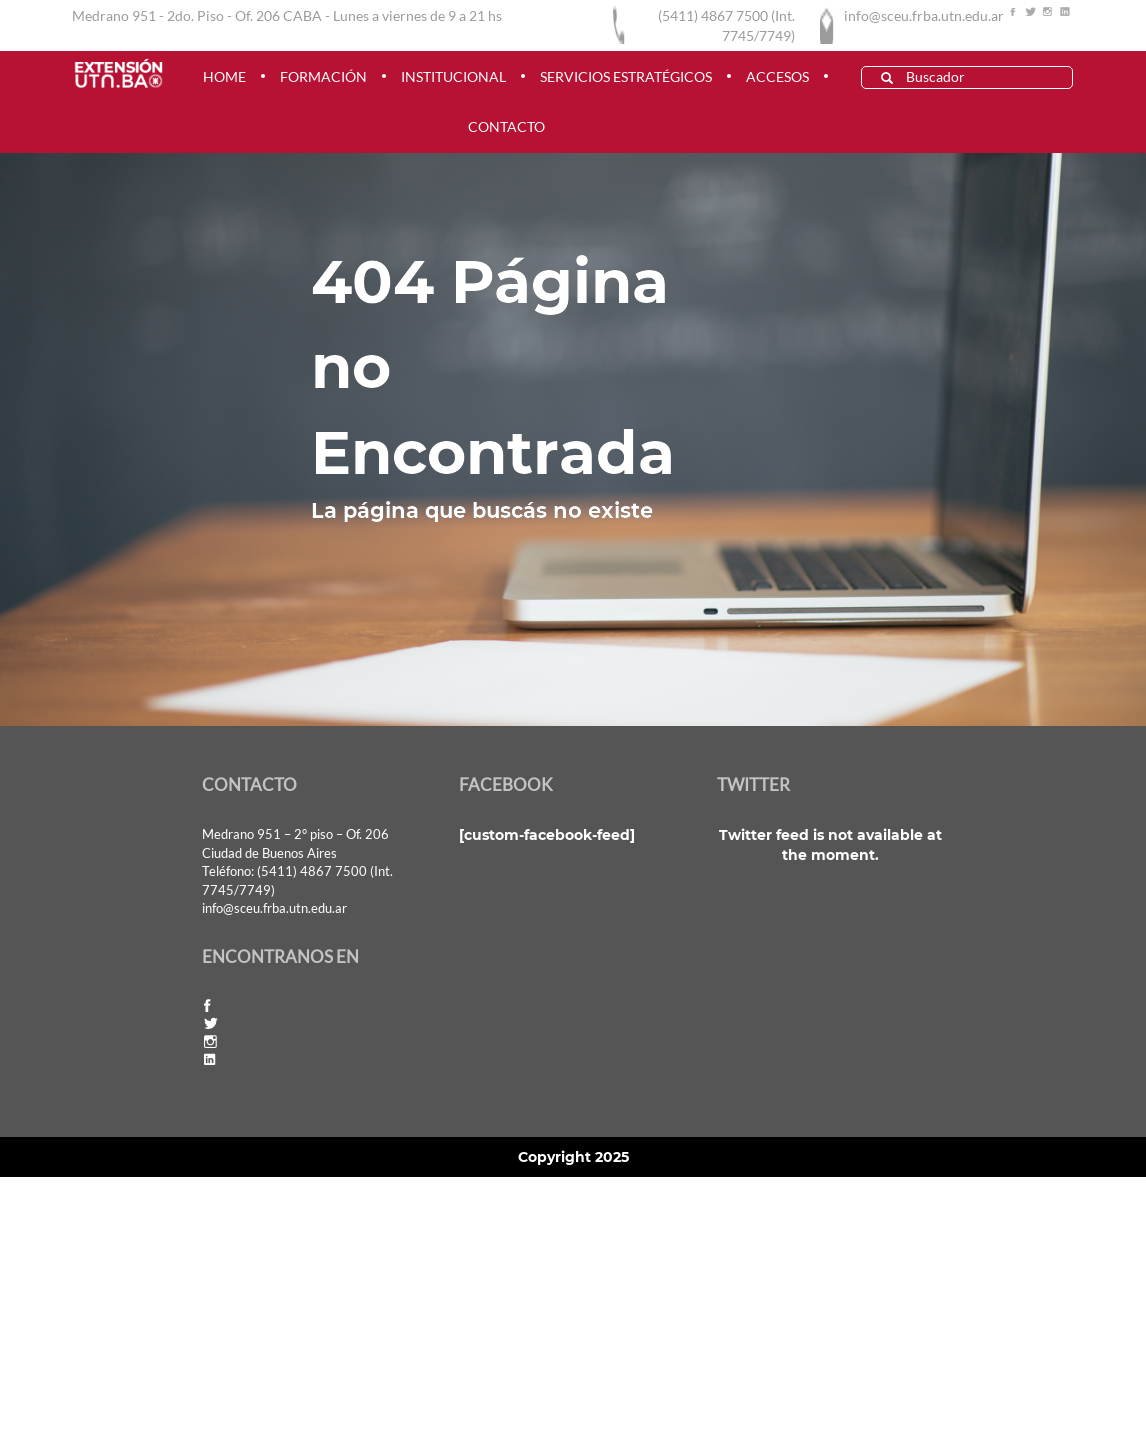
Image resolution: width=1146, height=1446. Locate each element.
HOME (224, 76)
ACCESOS (777, 76)
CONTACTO (506, 126)
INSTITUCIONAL (453, 76)
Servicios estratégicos (626, 76)
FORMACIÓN (323, 76)
